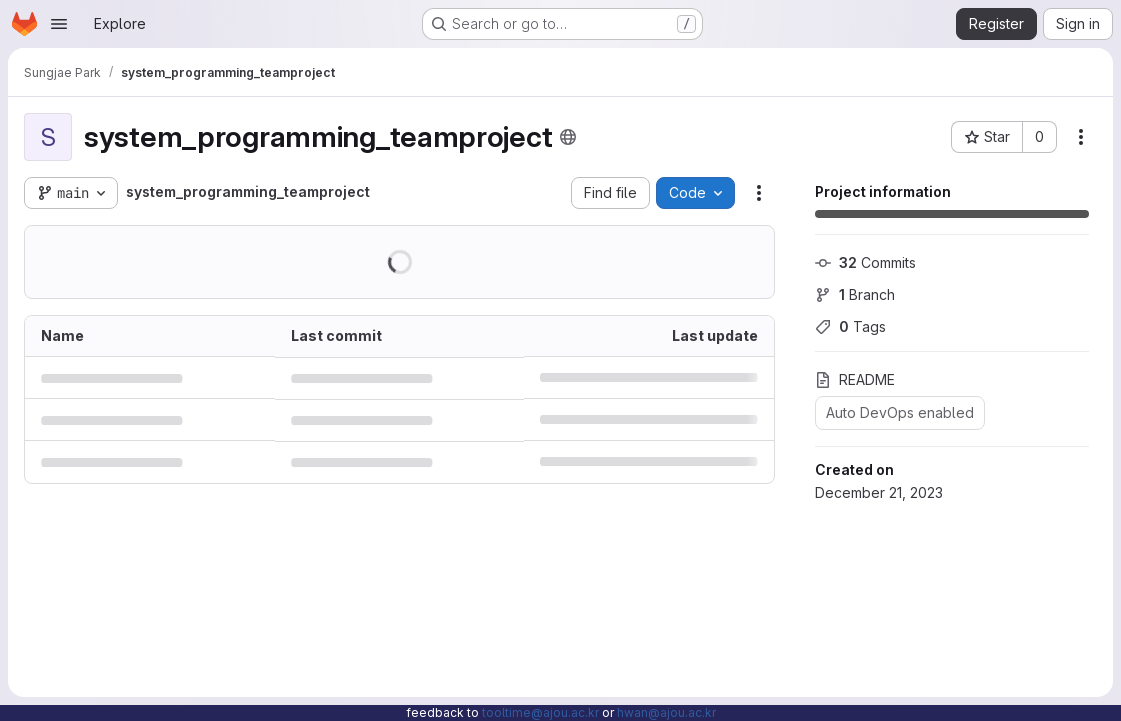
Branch (855, 294)
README (855, 379)
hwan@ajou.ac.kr (666, 712)
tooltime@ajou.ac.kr (540, 712)
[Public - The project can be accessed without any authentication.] (568, 137)
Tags (850, 326)
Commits (865, 262)
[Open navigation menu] (59, 24)
